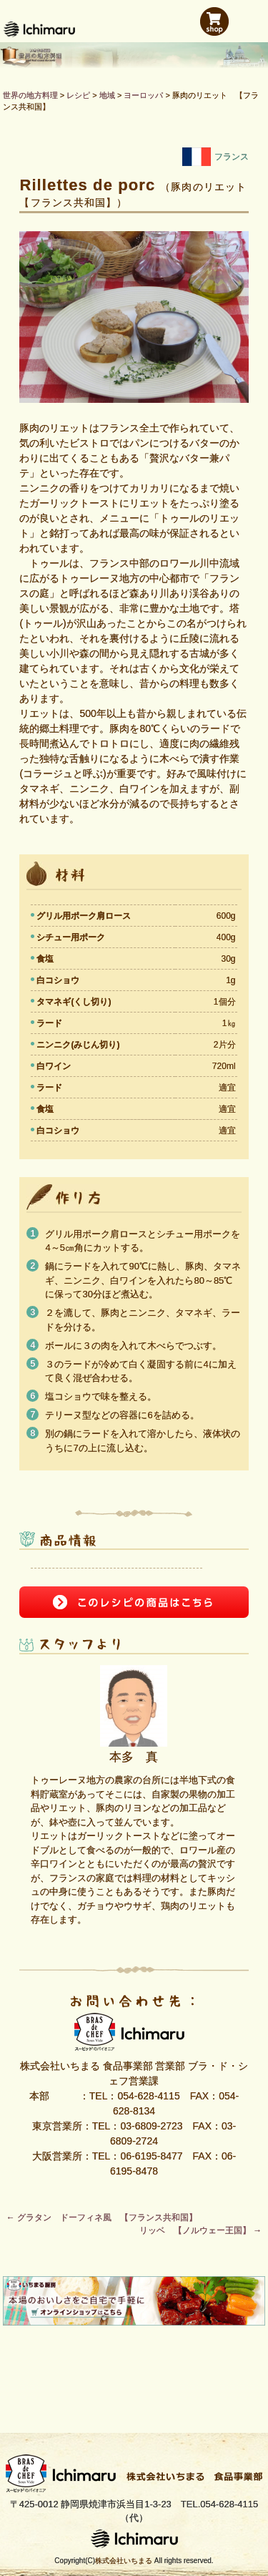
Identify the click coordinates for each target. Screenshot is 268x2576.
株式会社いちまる (123, 2561)
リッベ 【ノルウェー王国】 (200, 2230)
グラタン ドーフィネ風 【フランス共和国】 (101, 2217)
